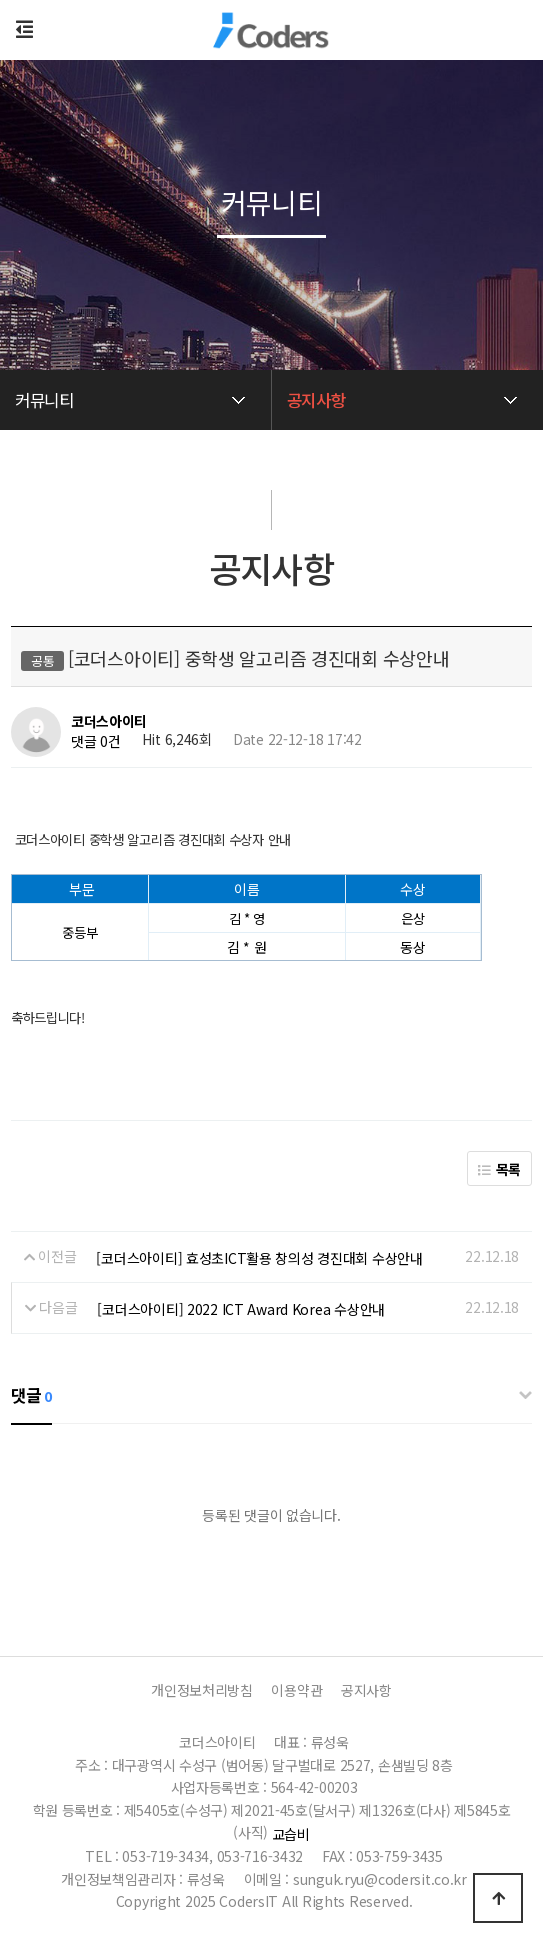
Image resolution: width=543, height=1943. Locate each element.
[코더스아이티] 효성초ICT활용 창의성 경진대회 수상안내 (259, 1258)
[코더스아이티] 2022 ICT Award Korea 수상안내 (240, 1309)
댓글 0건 (96, 742)
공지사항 (366, 1690)
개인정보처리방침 (202, 1690)
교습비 (291, 1834)
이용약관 (296, 1690)
